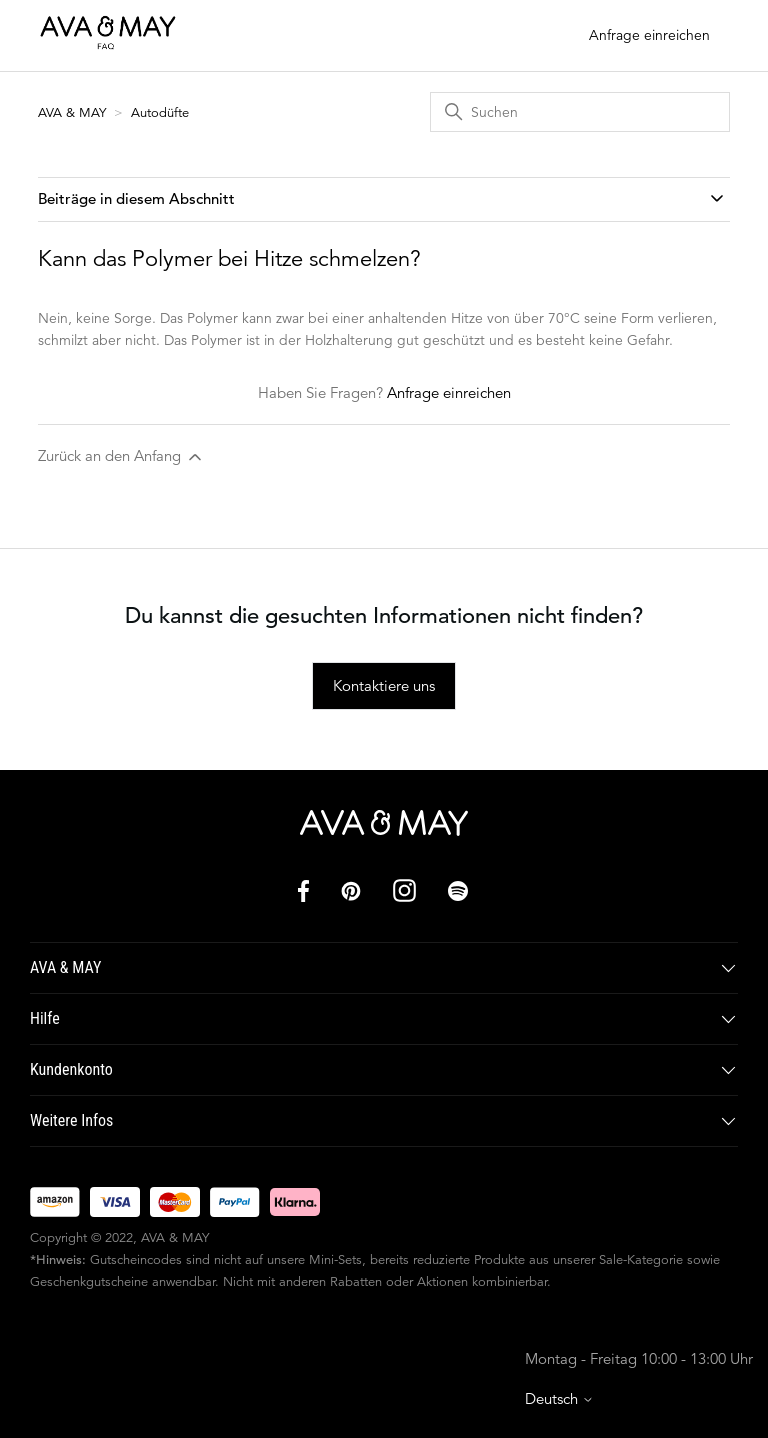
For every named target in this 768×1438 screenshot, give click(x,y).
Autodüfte (160, 112)
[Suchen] (580, 112)
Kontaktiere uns (384, 685)
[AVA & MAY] (384, 823)
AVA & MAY (74, 112)
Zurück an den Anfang (121, 456)
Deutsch (559, 1398)
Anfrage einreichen (649, 35)
